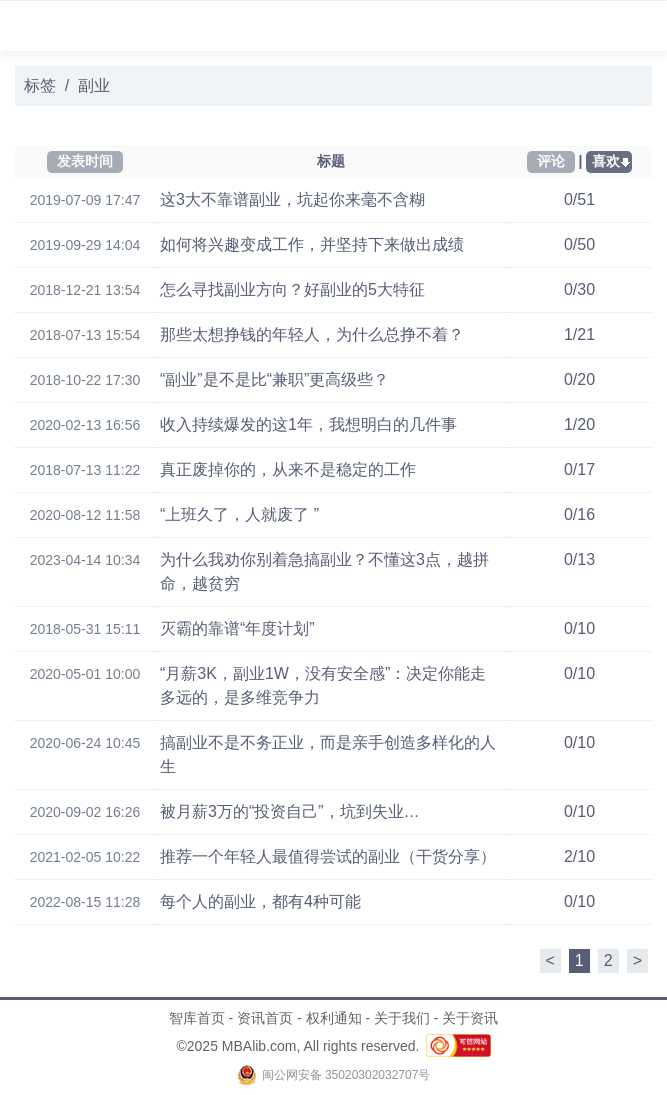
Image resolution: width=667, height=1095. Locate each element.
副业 (94, 85)
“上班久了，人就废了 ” (239, 514)
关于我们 (402, 1018)
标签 (40, 85)
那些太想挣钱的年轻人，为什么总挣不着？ (312, 334)
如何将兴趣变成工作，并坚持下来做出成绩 (312, 244)
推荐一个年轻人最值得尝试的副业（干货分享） (328, 856)
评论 (551, 161)
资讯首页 (265, 1018)
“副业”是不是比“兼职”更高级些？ (274, 379)
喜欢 (606, 161)
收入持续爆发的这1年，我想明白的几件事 (308, 424)
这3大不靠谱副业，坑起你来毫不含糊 (292, 199)
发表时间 (85, 161)
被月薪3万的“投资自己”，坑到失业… (290, 811)
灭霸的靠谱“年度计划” (237, 628)
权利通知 (334, 1018)
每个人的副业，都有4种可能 (260, 901)
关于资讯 (470, 1018)
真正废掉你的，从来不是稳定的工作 (288, 469)
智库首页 (197, 1018)
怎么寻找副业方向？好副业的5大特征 (292, 289)
